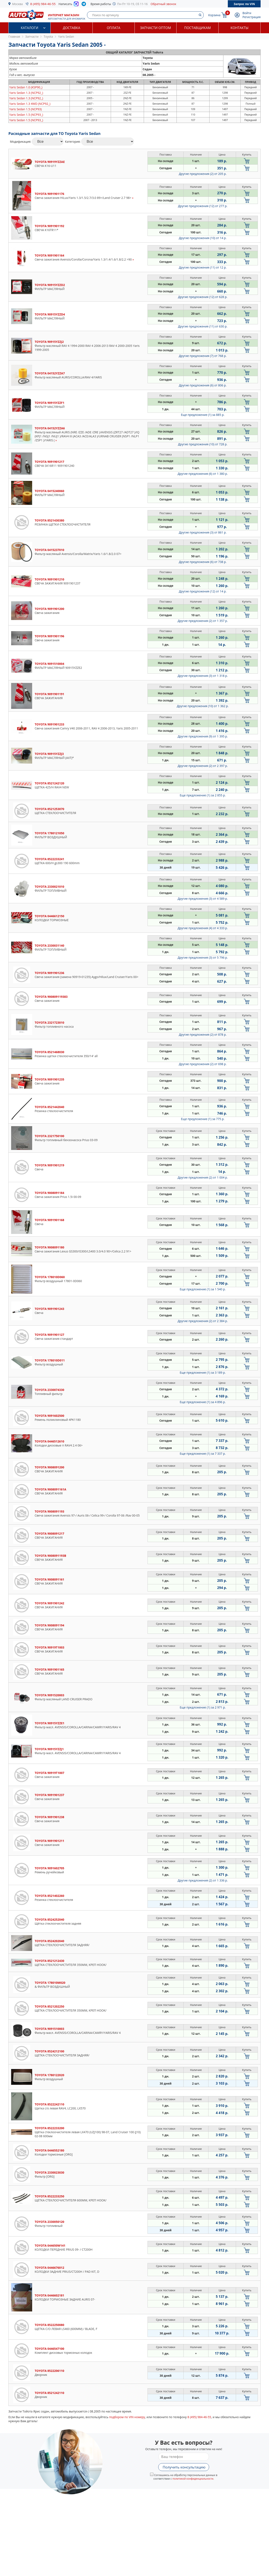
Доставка (71, 27)
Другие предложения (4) (203, 928)
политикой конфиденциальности (192, 2478)
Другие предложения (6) (203, 385)
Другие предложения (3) (203, 532)
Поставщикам (197, 27)
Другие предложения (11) (203, 267)
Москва (17, 4)
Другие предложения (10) (203, 238)
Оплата (113, 27)
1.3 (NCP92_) (26, 93)
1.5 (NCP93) (25, 109)
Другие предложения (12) (202, 206)
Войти (247, 13)
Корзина (214, 15)
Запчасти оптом (155, 27)
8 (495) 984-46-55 (43, 4)
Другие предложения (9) (203, 736)
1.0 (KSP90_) (25, 87)
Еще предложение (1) (202, 415)
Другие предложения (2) (203, 174)
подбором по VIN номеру (127, 2417)
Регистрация (252, 17)
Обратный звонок (163, 4)
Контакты (239, 27)
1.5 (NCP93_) (26, 115)
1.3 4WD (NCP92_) (29, 104)
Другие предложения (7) (203, 356)
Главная (14, 37)
